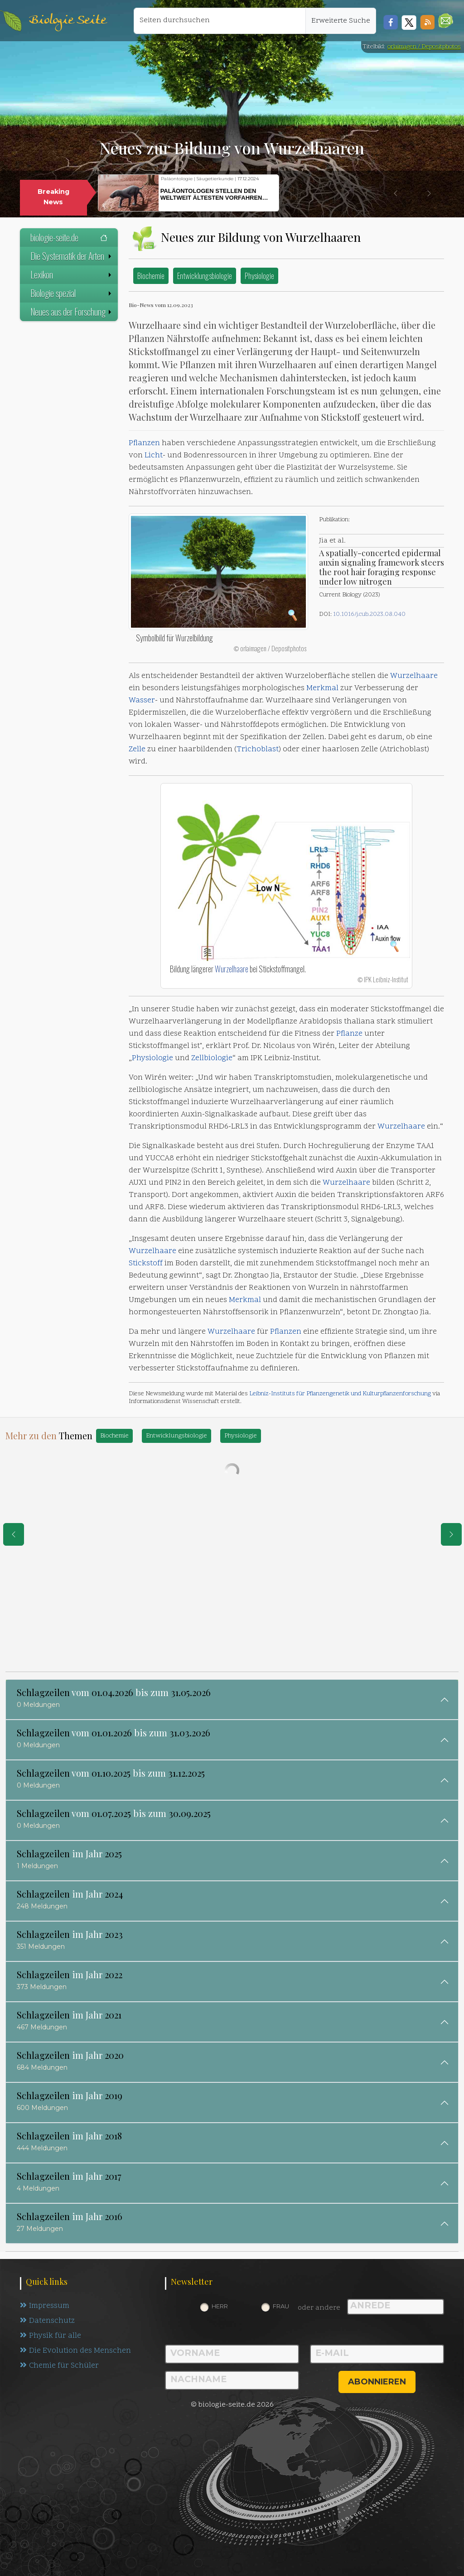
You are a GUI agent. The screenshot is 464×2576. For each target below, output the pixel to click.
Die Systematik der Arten (71, 256)
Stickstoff (146, 1263)
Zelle (137, 749)
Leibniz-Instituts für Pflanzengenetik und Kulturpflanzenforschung (340, 1393)
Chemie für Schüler (59, 2365)
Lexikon (71, 274)
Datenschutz (47, 2321)
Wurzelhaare (414, 676)
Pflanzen (144, 443)
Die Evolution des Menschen (75, 2350)
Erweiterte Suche (340, 21)
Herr (220, 2306)
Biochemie (150, 275)
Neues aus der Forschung (71, 311)
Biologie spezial (71, 293)
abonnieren (377, 2382)
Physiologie (259, 275)
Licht (154, 455)
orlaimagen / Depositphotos (424, 47)
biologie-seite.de (68, 237)
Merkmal (322, 688)
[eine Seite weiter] (451, 1534)
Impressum (44, 2306)
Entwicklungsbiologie (204, 275)
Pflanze (349, 1033)
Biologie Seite (67, 20)
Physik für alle (50, 2336)
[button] (445, 20)
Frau (281, 2306)
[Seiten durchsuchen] (220, 21)
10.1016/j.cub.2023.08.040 (369, 614)
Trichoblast (258, 749)
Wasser (142, 700)
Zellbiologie (211, 1058)
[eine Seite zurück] (13, 1534)
